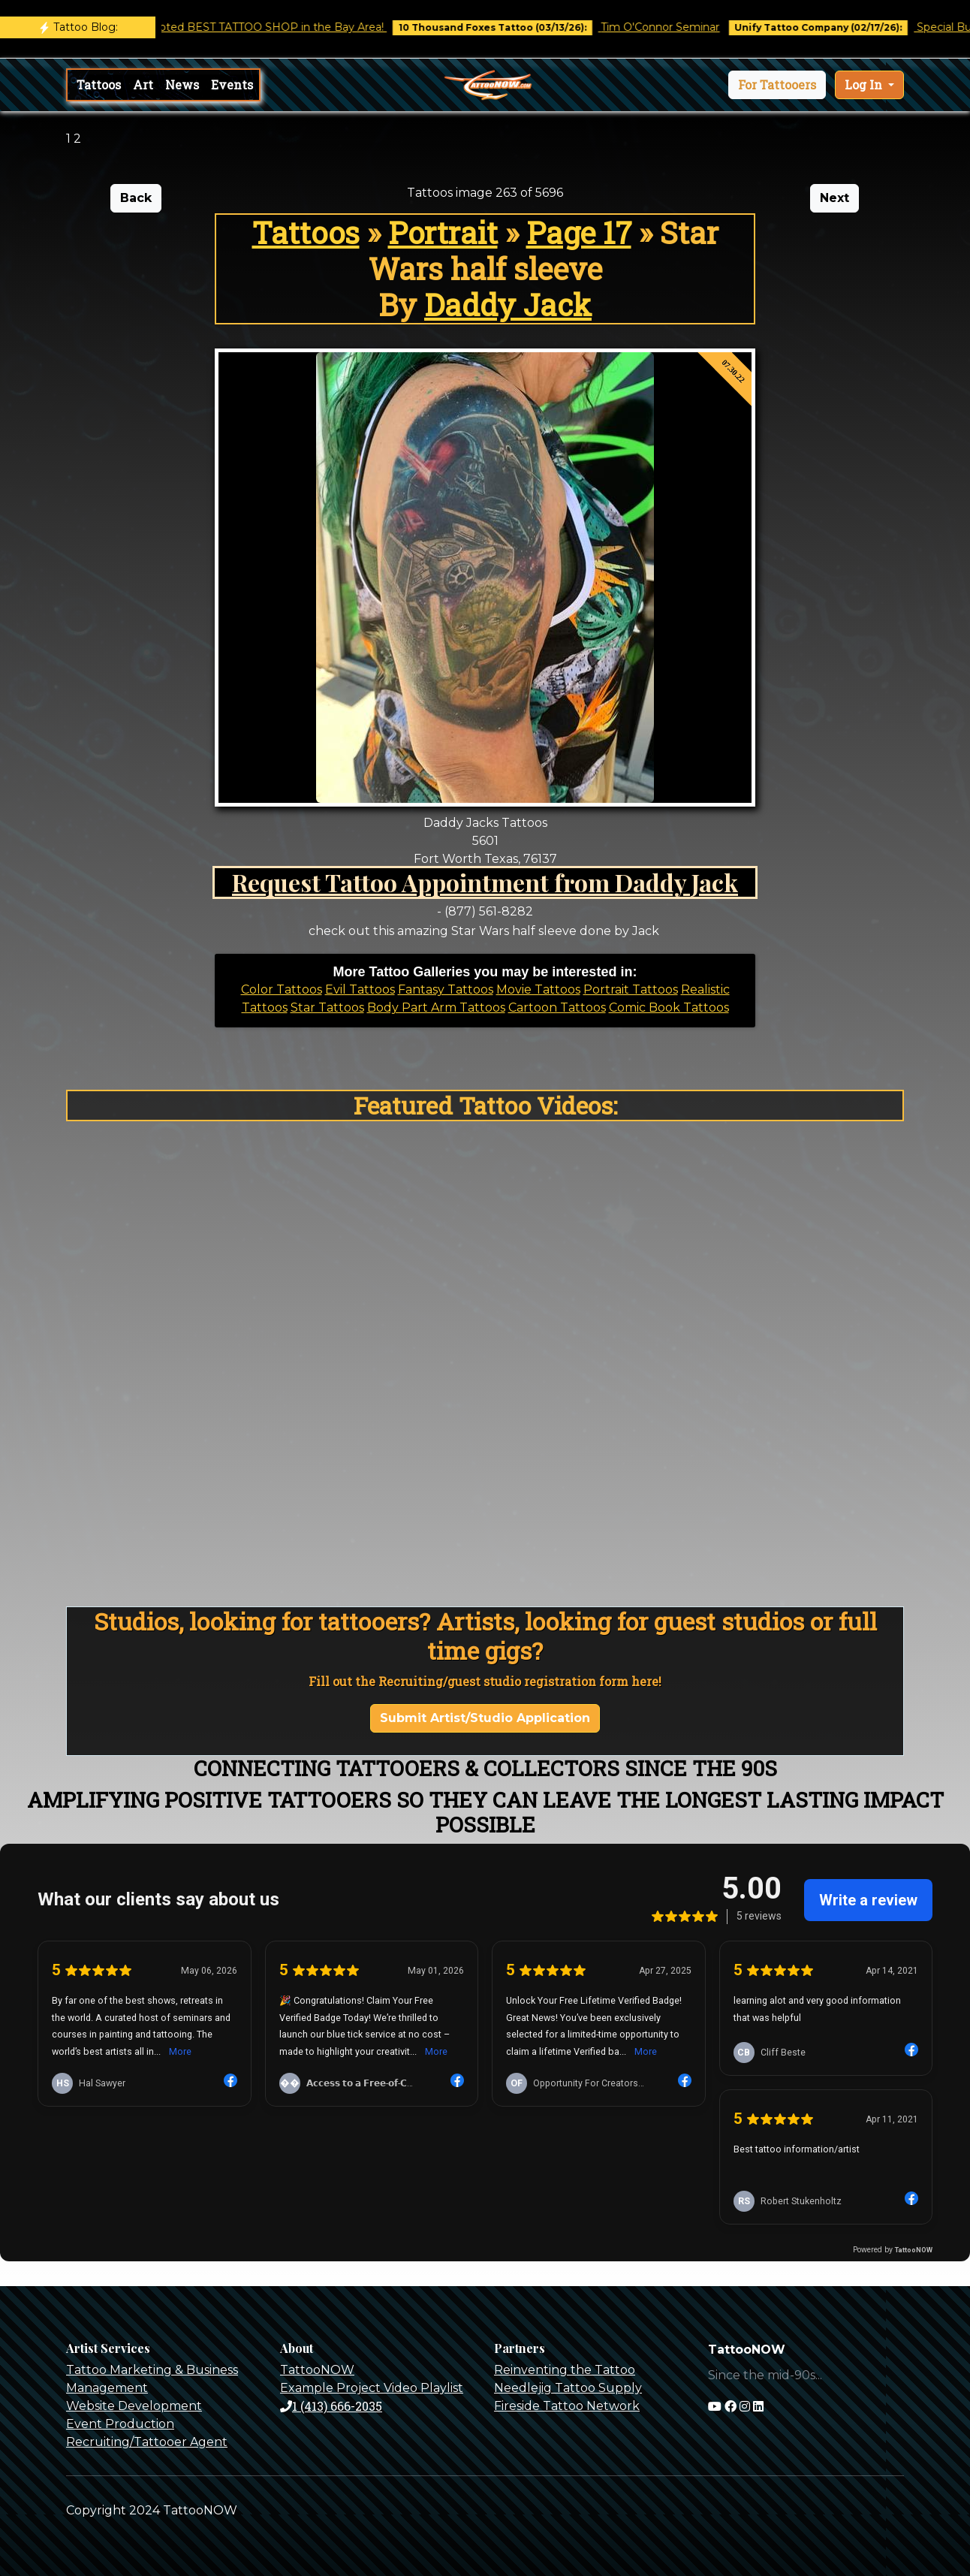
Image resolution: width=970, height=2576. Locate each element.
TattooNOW (317, 2370)
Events (232, 84)
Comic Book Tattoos (669, 1007)
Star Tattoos (327, 1007)
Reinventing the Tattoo (564, 2370)
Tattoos (99, 84)
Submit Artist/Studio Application (485, 1718)
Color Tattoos (281, 989)
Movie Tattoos (538, 989)
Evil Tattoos (360, 989)
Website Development (134, 2406)
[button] (777, 85)
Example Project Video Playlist (371, 2388)
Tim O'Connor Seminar (676, 27)
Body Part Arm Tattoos (436, 1007)
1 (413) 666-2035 (331, 2406)
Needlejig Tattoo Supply (568, 2388)
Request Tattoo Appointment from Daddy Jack (485, 882)
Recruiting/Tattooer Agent (146, 2442)
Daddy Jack (508, 304)
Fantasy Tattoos (445, 989)
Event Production (120, 2424)
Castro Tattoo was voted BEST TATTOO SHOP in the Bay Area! (237, 27)
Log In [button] (865, 84)
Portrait (443, 232)
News (182, 84)
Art (143, 84)
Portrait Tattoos (630, 989)
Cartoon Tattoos (557, 1007)
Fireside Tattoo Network (567, 2406)
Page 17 (578, 232)
